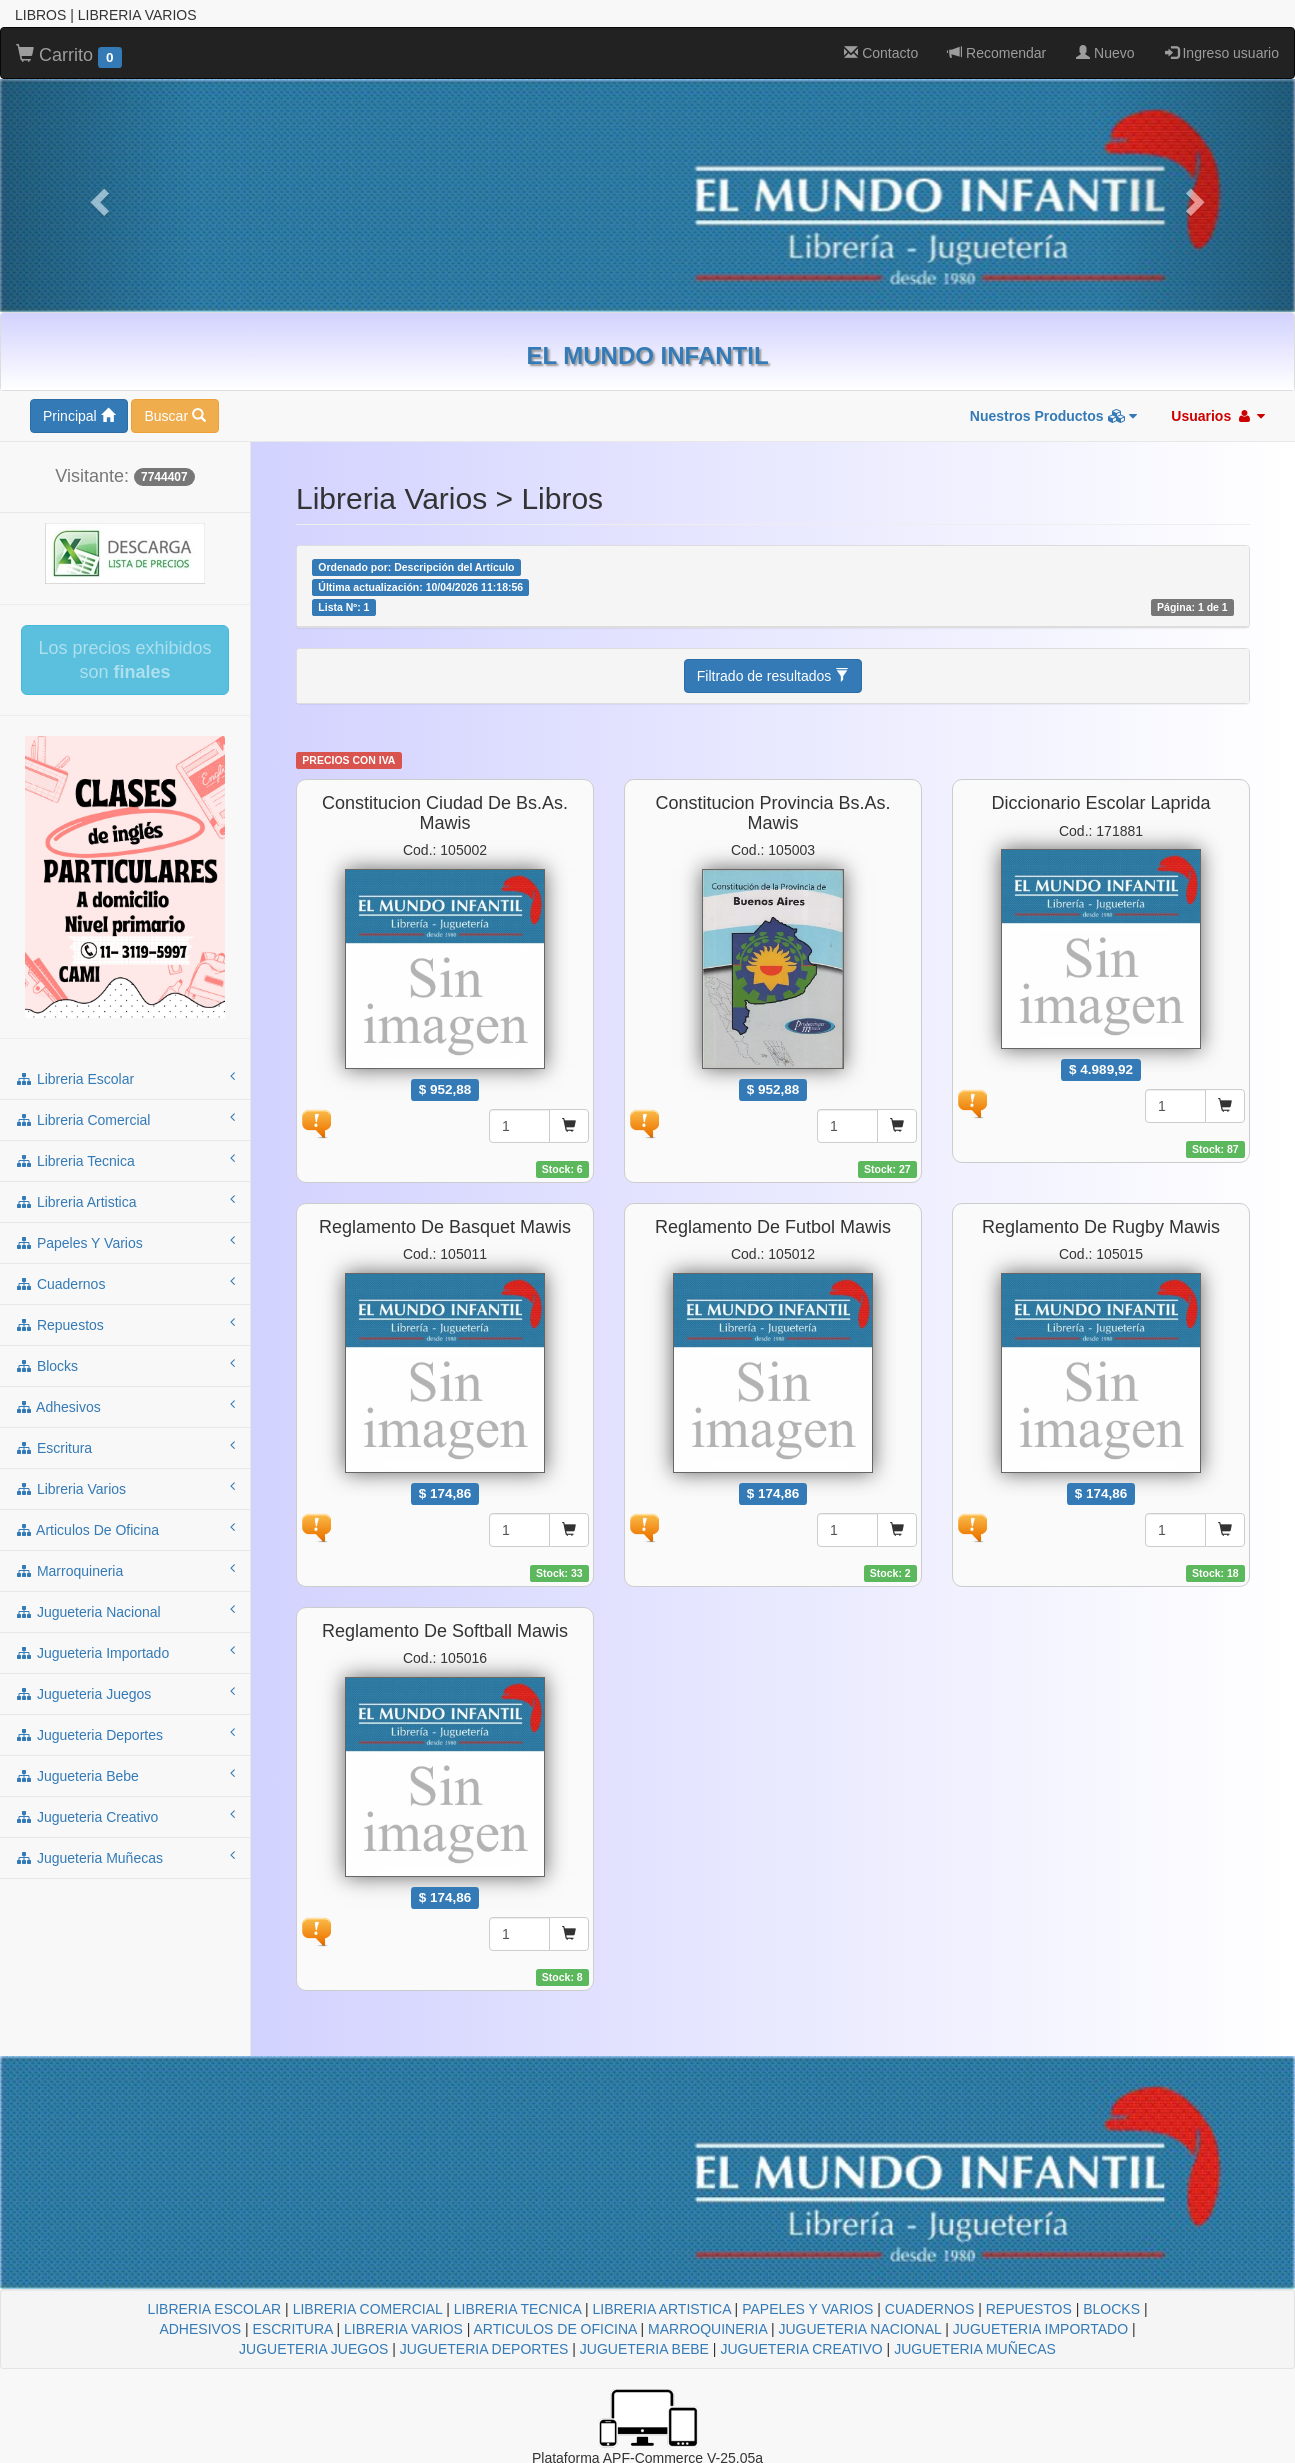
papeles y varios (125, 1242)
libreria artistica (125, 1201)
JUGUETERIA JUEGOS (313, 2349)
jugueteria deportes (125, 1734)
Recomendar (997, 53)
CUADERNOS (929, 2309)
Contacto (881, 53)
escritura (125, 1447)
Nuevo (1105, 53)
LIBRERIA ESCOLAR (214, 2309)
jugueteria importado (125, 1652)
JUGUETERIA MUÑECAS (975, 2349)
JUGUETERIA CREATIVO (801, 2349)
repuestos (125, 1324)
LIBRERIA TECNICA (517, 2309)
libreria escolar (125, 1078)
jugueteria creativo (125, 1816)
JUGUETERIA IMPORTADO (1040, 2329)
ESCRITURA (293, 2329)
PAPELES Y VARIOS (807, 2309)
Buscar (174, 416)
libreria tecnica (125, 1160)
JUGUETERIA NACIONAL (859, 2329)
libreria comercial (125, 1119)
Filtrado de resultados (773, 676)
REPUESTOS (1029, 2309)
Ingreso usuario (1222, 53)
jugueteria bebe (125, 1775)
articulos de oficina (125, 1529)
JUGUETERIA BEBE (644, 2349)
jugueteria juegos (125, 1693)
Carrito (69, 56)
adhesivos (125, 1406)
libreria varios (125, 1488)
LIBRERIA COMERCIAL (368, 2309)
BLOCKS (1111, 2309)
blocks (125, 1365)
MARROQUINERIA (707, 2329)
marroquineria (125, 1570)
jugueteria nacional (125, 1611)
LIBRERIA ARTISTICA (661, 2309)
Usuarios (1218, 416)
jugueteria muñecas (125, 1857)
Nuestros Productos (1054, 416)
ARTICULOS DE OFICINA (555, 2329)
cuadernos (125, 1283)
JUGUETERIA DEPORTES (484, 2349)
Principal (79, 416)
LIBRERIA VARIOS (403, 2329)
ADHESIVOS (200, 2329)
